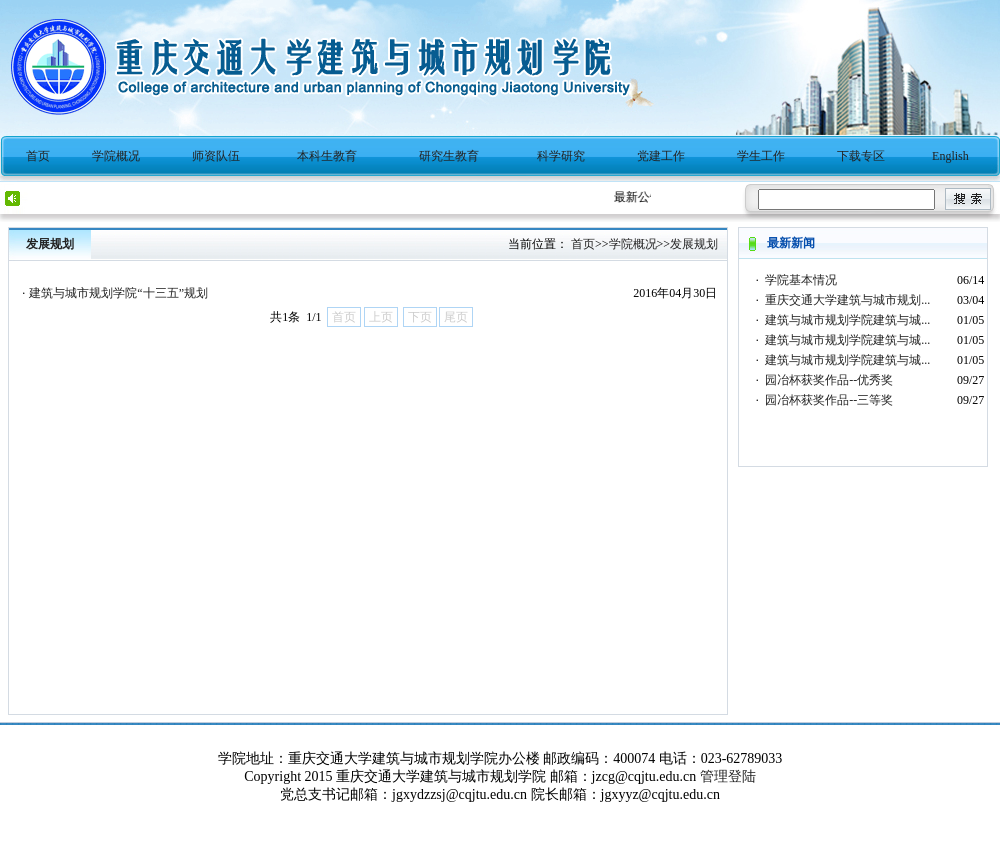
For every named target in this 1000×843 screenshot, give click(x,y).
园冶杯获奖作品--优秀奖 (829, 380)
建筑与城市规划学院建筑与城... (847, 320)
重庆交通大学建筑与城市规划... (847, 300)
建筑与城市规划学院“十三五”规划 (118, 293)
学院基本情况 (801, 280)
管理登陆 (728, 776)
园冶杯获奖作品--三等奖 (829, 400)
